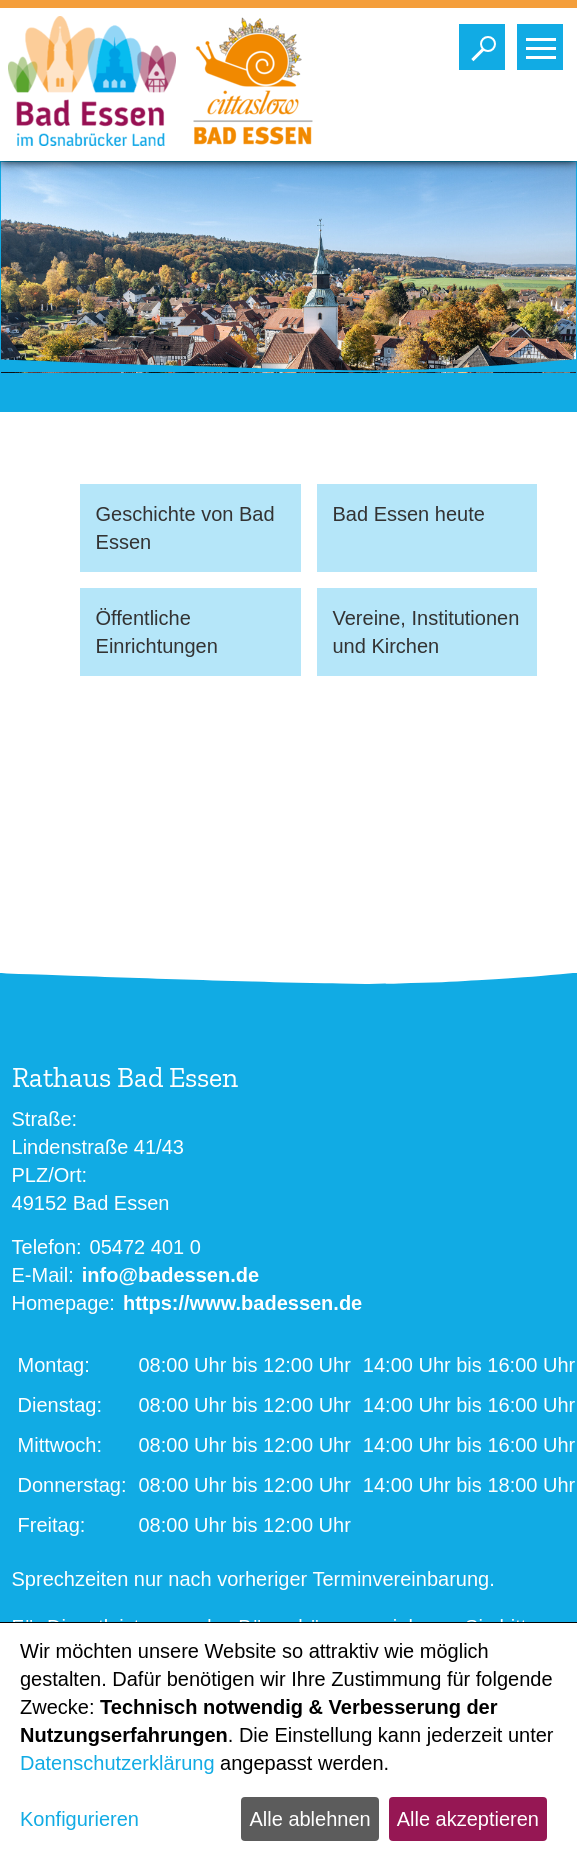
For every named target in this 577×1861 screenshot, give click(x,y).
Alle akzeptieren (468, 1819)
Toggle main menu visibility (544, 42)
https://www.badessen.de (242, 1303)
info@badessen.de (170, 1275)
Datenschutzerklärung (117, 1763)
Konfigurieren (79, 1819)
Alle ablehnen (309, 1819)
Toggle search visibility (486, 42)
